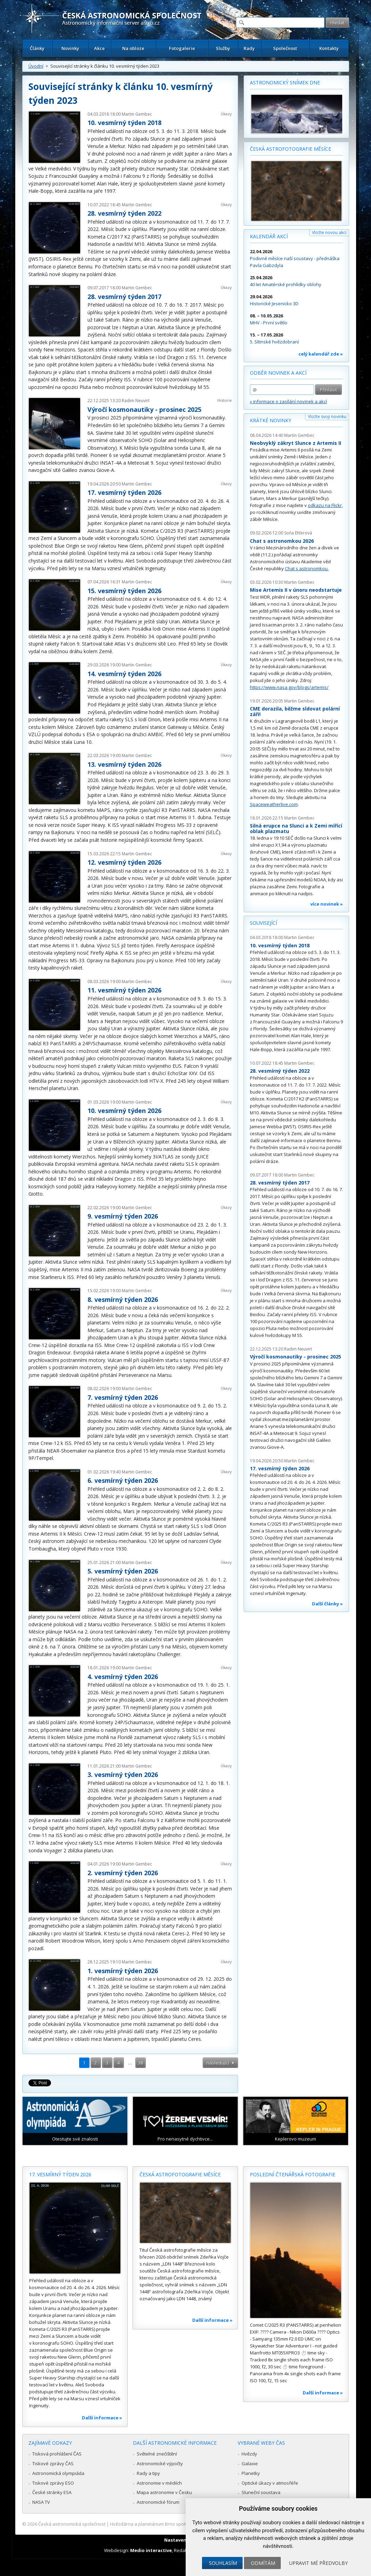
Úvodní (35, 66)
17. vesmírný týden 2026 (124, 492)
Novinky (70, 48)
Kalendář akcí (269, 236)
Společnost (285, 48)
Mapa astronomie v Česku (164, 2492)
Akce (99, 48)
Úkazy (226, 113)
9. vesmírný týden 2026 (122, 1216)
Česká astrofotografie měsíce (290, 149)
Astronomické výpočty (160, 2463)
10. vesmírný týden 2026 (124, 1110)
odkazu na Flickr (325, 505)
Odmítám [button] (263, 2563)
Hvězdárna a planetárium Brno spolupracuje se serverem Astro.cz (179, 2524)
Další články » (327, 1604)
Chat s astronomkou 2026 (282, 541)
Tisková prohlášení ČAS (57, 2454)
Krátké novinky (270, 420)
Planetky (251, 2473)
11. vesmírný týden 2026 (124, 990)
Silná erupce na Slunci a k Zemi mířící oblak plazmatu (296, 828)
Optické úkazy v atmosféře (270, 2483)
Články (37, 48)
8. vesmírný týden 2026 (122, 1299)
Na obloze (133, 48)
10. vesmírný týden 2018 (124, 122)
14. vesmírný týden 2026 (124, 674)
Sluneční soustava (261, 2492)
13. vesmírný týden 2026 (124, 764)
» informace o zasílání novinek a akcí (288, 401)
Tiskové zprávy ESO (53, 2483)
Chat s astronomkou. (307, 568)
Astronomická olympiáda (58, 2473)
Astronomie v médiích (159, 2483)
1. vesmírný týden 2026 (122, 1971)
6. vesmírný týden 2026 (122, 1480)
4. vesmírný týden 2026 (122, 1676)
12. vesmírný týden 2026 (124, 862)
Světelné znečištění (157, 2454)
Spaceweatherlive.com (274, 804)
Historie (224, 400)
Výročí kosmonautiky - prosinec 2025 (144, 409)
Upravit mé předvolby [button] (318, 2563)
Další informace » (102, 2418)
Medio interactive (151, 2550)
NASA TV (41, 2502)
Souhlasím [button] (223, 2563)
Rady (249, 48)
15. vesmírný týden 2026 (124, 591)
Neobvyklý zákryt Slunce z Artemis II (295, 443)
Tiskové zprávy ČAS (53, 2463)
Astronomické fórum (158, 2502)
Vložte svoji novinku (327, 416)
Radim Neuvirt (136, 401)
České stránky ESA (51, 2492)
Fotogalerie (182, 48)
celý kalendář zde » (320, 354)
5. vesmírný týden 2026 (122, 1571)
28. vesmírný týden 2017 (124, 296)
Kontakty (329, 48)
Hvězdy (249, 2454)
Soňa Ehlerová (298, 533)
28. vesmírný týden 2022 (124, 213)
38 (140, 2063)
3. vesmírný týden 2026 (122, 1774)
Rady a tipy (148, 2473)
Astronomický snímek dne (285, 82)
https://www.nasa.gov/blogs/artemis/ (289, 687)
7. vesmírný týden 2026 (122, 1397)
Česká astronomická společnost (72, 2524)
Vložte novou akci (329, 232)
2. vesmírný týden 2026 (122, 1873)
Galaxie (250, 2463)
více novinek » (326, 904)
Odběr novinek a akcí (278, 372)
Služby (223, 48)
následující (217, 2063)
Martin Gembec (137, 114)
